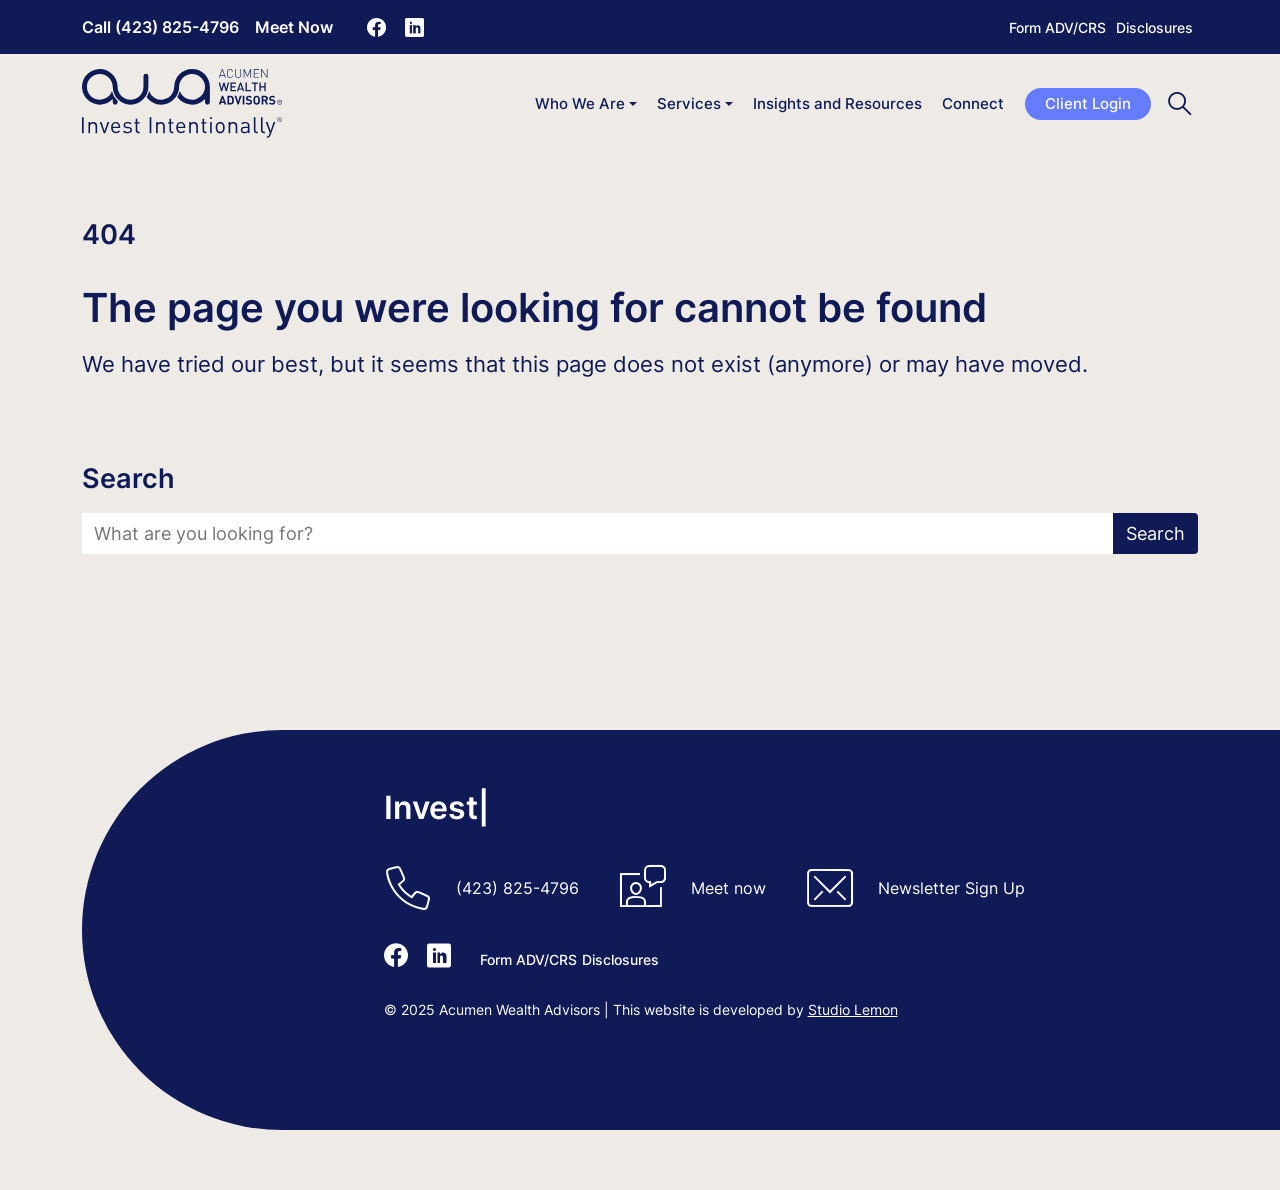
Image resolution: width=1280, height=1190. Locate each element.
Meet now (728, 888)
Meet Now (294, 27)
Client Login (1088, 103)
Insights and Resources (837, 103)
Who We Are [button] (580, 103)
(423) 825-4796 (517, 888)
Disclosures (1154, 27)
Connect (973, 103)
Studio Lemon (853, 1009)
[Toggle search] (1180, 103)
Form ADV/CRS (1057, 27)
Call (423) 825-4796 (160, 27)
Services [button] (689, 103)
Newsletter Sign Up (951, 888)
